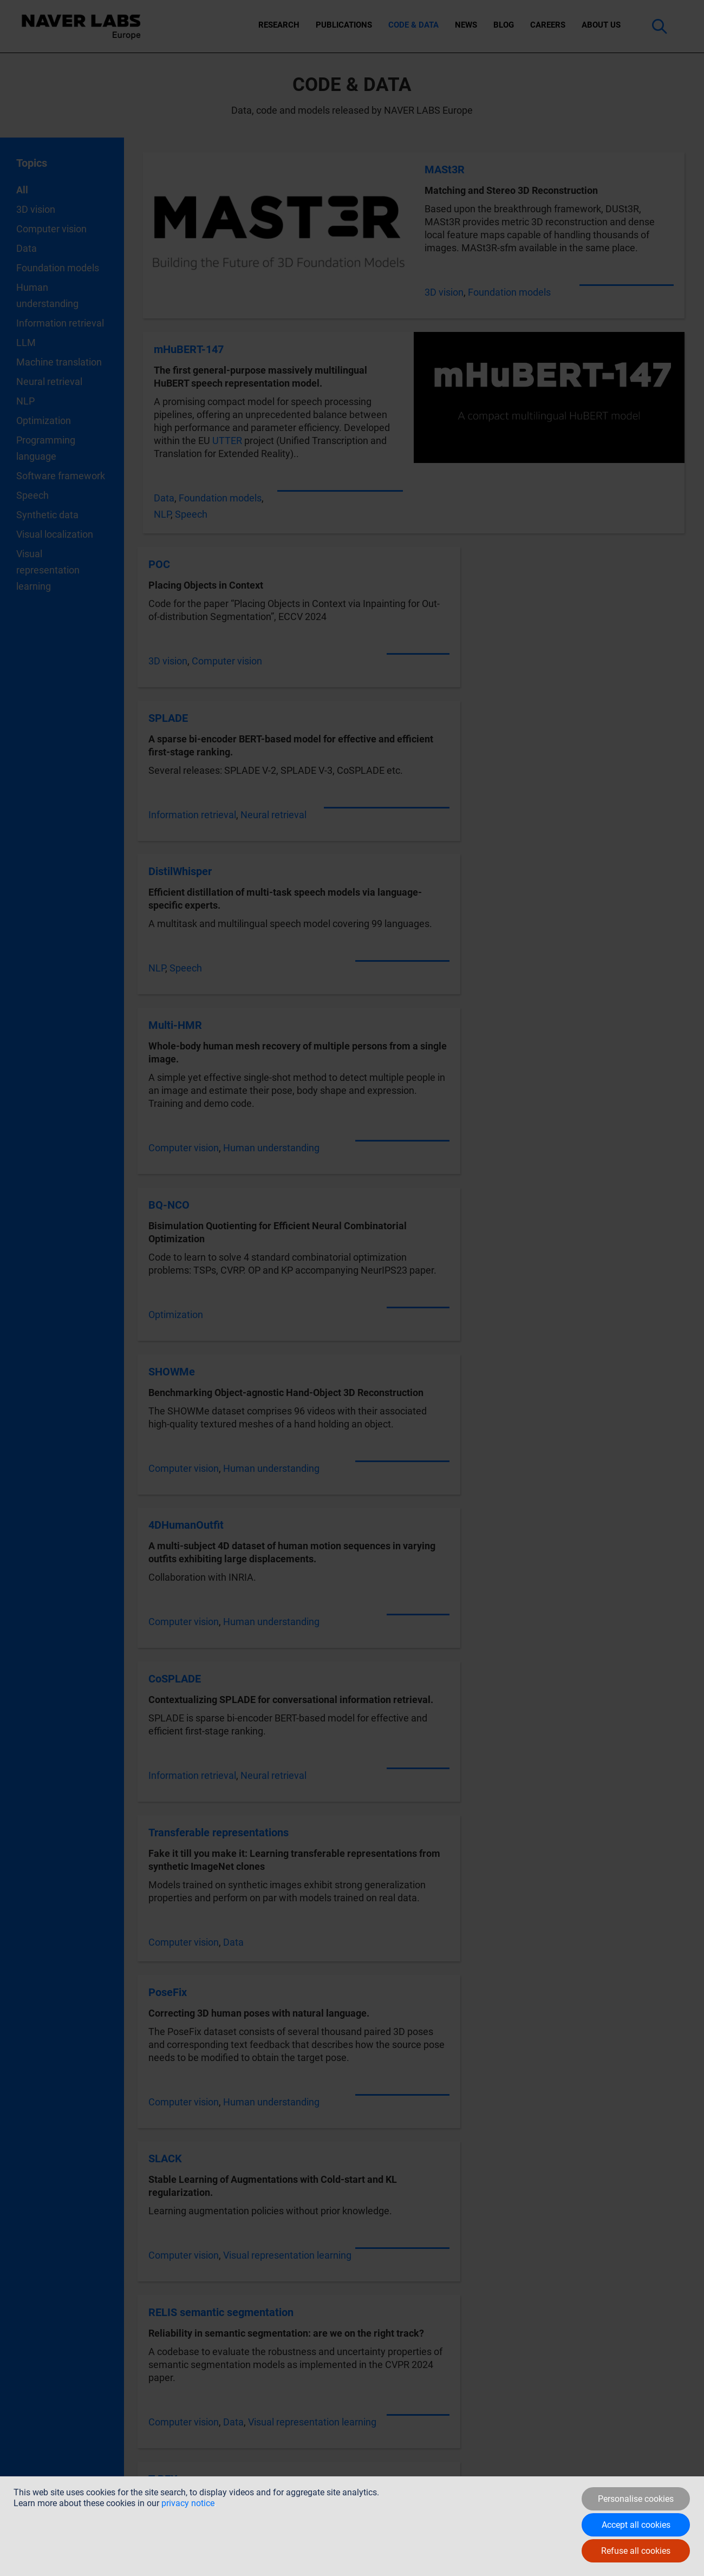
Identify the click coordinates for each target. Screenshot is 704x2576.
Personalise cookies (636, 2499)
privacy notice (187, 2503)
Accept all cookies (636, 2525)
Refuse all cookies (635, 2551)
